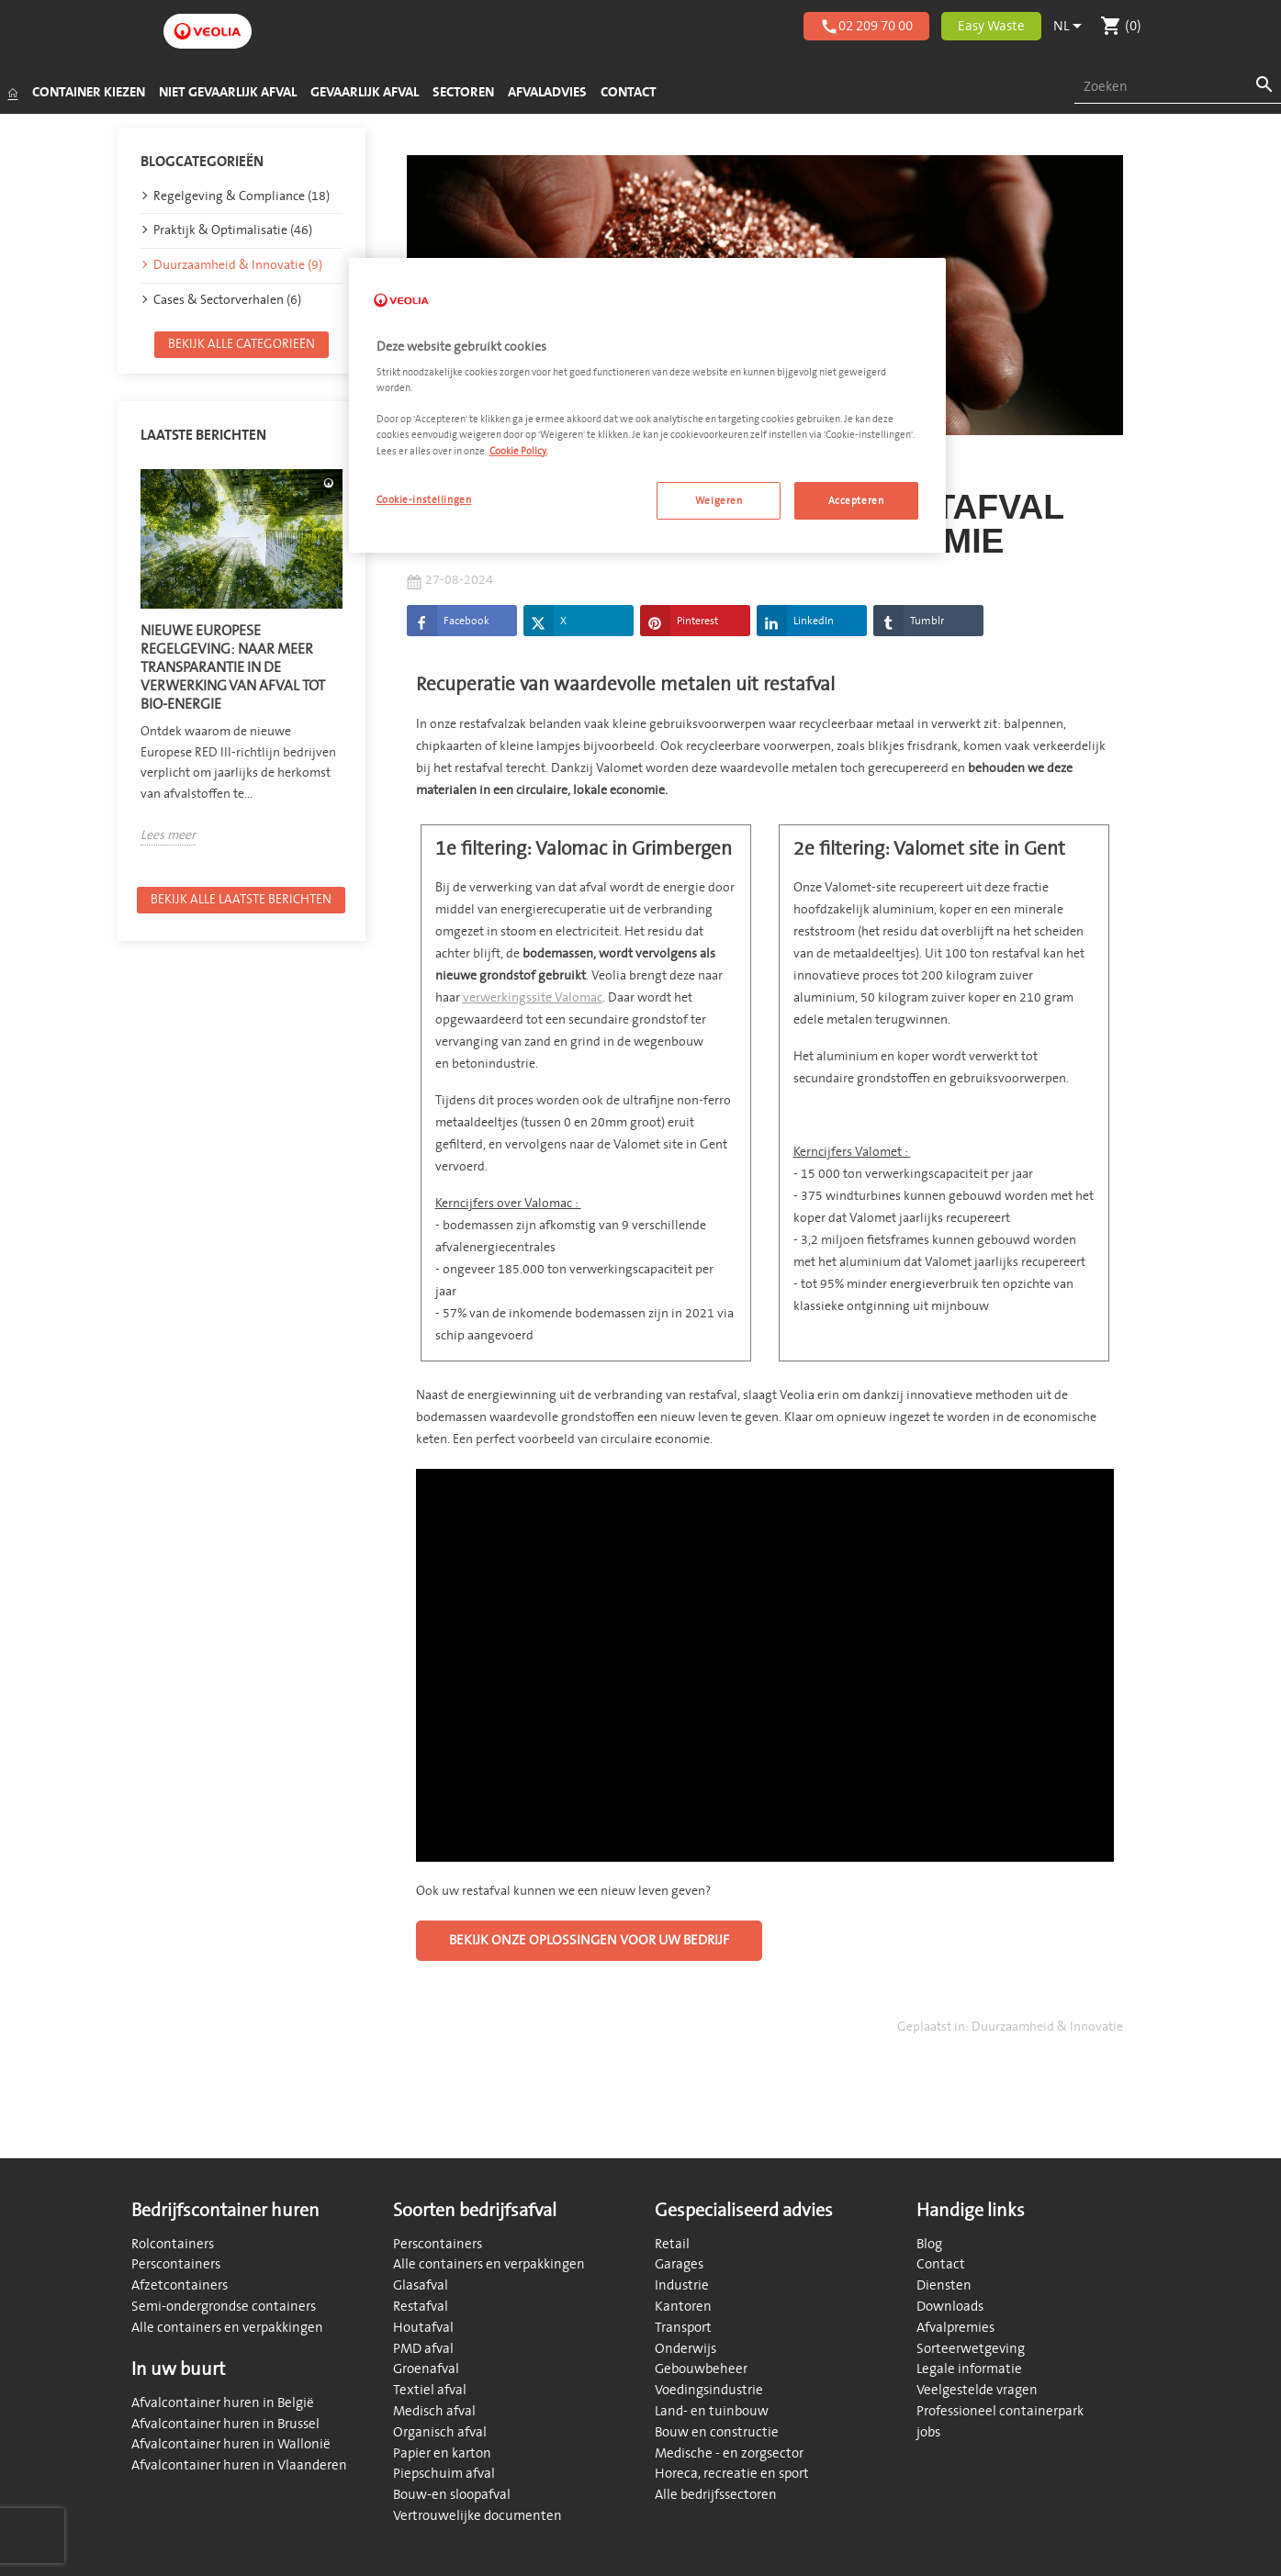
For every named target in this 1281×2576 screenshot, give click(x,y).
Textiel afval (429, 2390)
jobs (928, 2432)
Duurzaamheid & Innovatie (1047, 2030)
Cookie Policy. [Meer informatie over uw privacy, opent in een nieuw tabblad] (518, 451)
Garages (679, 2264)
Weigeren (719, 501)
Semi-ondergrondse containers (223, 2306)
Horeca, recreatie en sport (732, 2473)
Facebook (448, 625)
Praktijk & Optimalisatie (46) (232, 234)
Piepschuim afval (444, 2473)
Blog (929, 2244)
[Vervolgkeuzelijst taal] (1070, 26)
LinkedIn (795, 625)
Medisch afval (434, 2411)
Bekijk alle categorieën (241, 347)
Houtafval (423, 2327)
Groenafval (426, 2369)
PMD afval (423, 2348)
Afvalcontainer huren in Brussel (225, 2424)
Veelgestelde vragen (977, 2390)
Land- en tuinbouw (712, 2411)
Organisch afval (440, 2432)
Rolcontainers (172, 2244)
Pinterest (679, 625)
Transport (683, 2327)
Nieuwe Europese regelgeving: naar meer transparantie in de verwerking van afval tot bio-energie (232, 672)
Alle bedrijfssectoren (716, 2494)
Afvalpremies (955, 2327)
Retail (672, 2244)
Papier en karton (442, 2453)
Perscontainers (175, 2264)
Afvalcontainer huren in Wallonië (231, 2444)
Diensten (944, 2285)
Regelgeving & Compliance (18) (241, 199)
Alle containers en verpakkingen (227, 2327)
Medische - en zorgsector (729, 2453)
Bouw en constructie (717, 2432)
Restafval (420, 2306)
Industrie (682, 2285)
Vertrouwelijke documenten (477, 2516)
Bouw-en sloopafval (452, 2494)
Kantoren (683, 2306)
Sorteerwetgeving (970, 2348)
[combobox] (1177, 88)
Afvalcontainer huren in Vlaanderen (239, 2465)
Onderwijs (685, 2348)
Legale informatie (969, 2369)
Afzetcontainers (179, 2285)
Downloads (949, 2306)
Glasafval (420, 2285)
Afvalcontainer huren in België (222, 2403)
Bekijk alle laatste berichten (241, 903)
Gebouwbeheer (701, 2369)
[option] (241, 661)
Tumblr (908, 625)
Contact (940, 2264)
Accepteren (856, 501)
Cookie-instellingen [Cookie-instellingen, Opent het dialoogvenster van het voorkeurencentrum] (424, 500)
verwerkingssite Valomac (532, 1001)
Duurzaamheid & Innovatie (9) (237, 268)
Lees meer (168, 839)
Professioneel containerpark (1000, 2411)
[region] (647, 406)
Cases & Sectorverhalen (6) (227, 303)
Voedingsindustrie (709, 2390)
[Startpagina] (12, 92)
